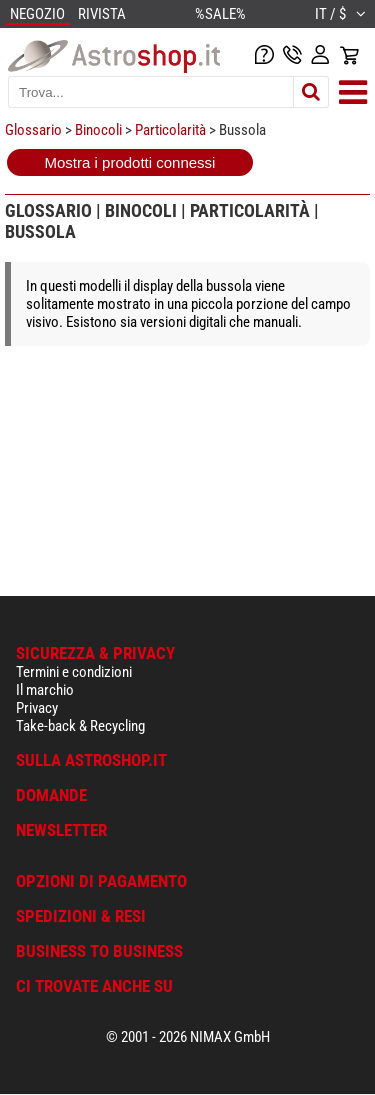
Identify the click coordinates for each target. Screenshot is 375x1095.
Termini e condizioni (74, 672)
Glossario (33, 130)
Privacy (37, 708)
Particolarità (170, 130)
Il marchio (45, 690)
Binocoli (98, 130)
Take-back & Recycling (80, 726)
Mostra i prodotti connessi (130, 162)
